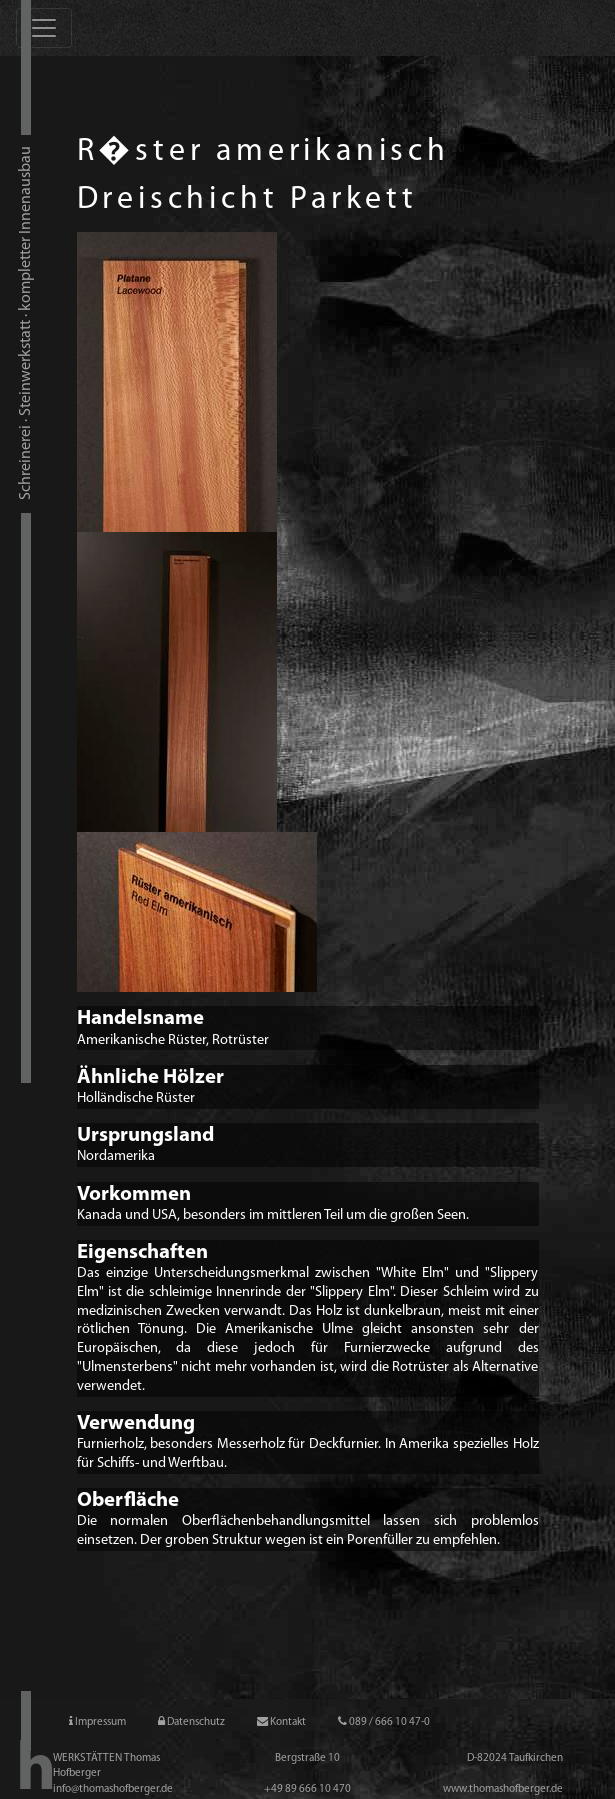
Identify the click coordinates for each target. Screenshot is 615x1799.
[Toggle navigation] (44, 28)
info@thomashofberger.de (113, 1789)
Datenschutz (191, 1722)
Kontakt (281, 1722)
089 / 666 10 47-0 (384, 1722)
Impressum (97, 1722)
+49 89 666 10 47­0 (307, 1789)
